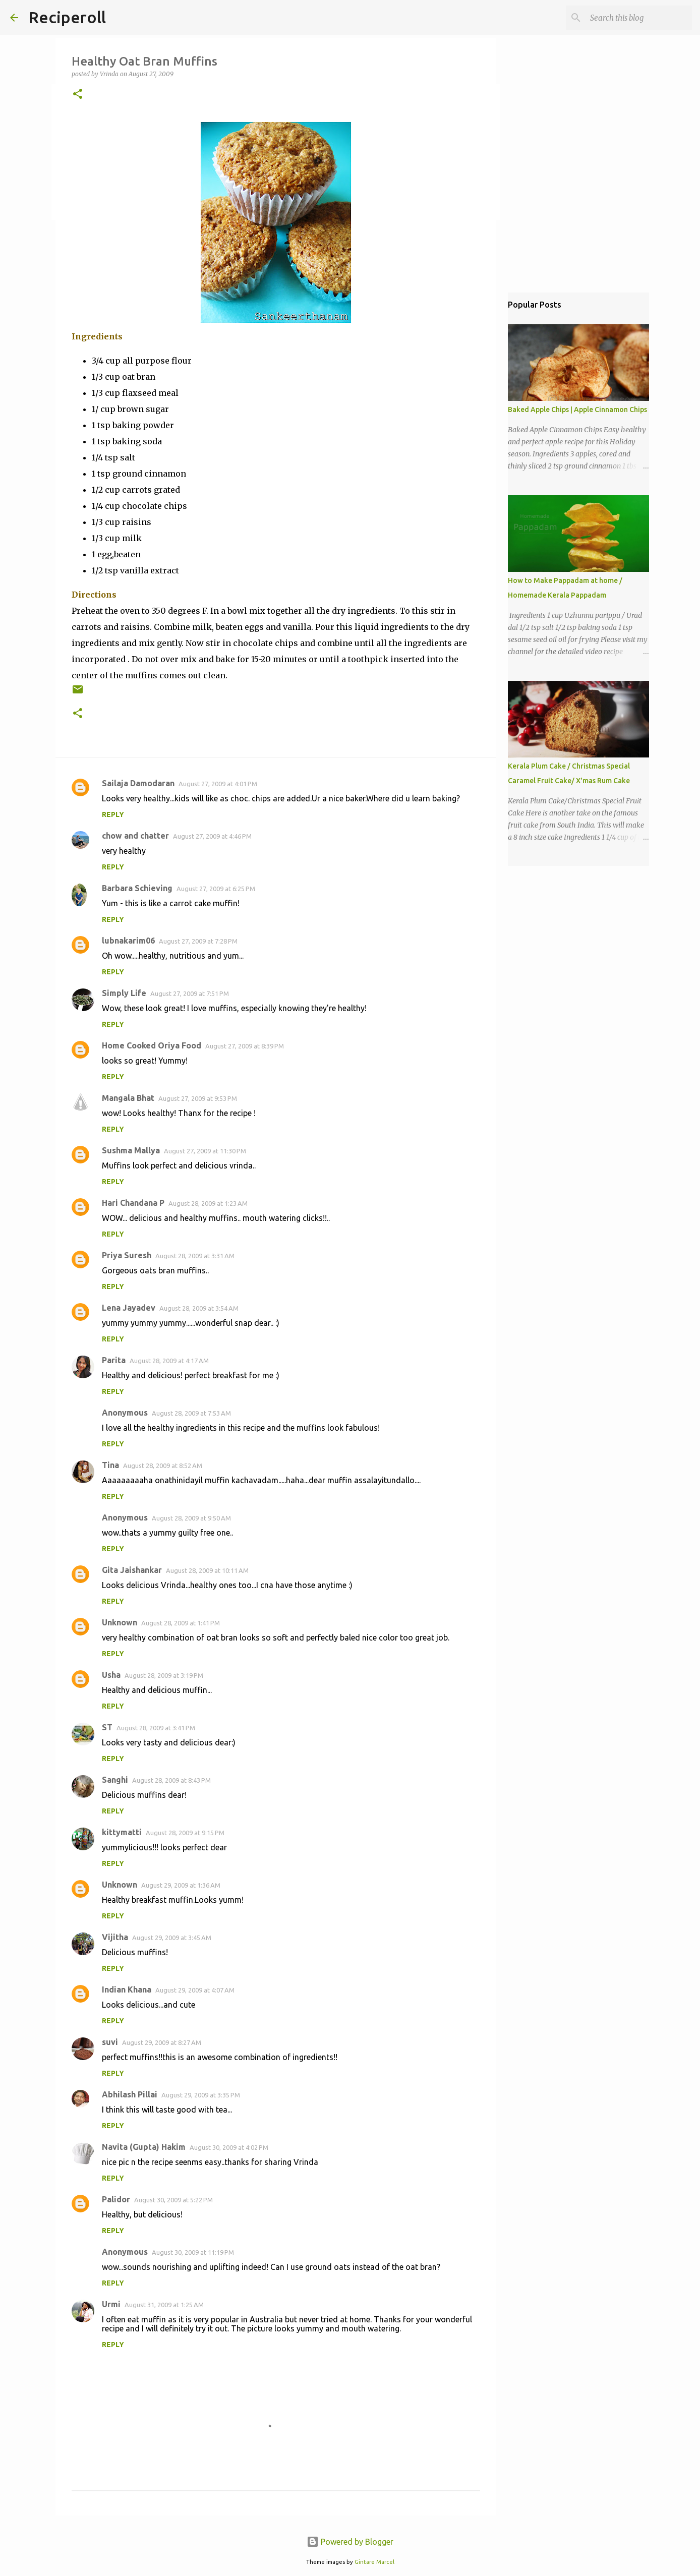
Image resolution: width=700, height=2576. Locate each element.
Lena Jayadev (128, 1307)
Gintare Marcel (374, 2562)
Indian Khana (126, 1989)
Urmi (111, 2304)
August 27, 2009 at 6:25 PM (216, 888)
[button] (78, 94)
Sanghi (115, 1779)
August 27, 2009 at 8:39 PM (244, 1045)
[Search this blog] (639, 18)
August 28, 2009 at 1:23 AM (208, 1203)
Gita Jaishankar (132, 1569)
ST (107, 1727)
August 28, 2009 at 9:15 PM (185, 1832)
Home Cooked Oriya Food (151, 1045)
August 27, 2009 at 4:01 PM (218, 783)
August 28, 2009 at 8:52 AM (162, 1465)
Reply (113, 814)
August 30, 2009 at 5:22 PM (173, 2199)
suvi (110, 2041)
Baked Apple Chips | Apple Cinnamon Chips (577, 409)
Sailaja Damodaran (138, 783)
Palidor (116, 2199)
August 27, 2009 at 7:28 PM (198, 941)
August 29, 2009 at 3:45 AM (171, 1937)
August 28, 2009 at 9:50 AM (191, 1517)
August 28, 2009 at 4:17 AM (169, 1360)
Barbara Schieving (137, 888)
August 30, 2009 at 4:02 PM (229, 2147)
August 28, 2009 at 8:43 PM (171, 1780)
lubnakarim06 (128, 940)
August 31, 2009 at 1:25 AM (164, 2304)
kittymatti (122, 1832)
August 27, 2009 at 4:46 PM (212, 836)
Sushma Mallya (131, 1150)
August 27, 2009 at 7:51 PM (189, 993)
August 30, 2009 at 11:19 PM (193, 2252)
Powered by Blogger (350, 2541)
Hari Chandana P (133, 1202)
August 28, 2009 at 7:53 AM (191, 1413)
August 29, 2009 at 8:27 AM (161, 2042)
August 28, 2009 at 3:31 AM (195, 1255)
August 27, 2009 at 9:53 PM (197, 1098)
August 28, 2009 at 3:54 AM (199, 1308)
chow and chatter (135, 835)
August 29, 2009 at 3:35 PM (200, 2094)
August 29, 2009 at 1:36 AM (180, 1885)
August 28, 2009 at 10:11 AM (207, 1570)
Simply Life (124, 993)
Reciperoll (67, 17)
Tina (110, 1465)
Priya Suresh (126, 1255)
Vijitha (115, 1937)
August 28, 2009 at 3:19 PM (164, 1675)
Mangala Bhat (128, 1097)
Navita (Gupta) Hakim (144, 2146)
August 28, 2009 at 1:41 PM (180, 1622)
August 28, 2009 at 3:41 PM (155, 1727)
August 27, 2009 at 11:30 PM (205, 1150)
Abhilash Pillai (129, 2094)
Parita (114, 1360)
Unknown (119, 1622)
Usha (111, 1674)
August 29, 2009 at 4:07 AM (195, 1990)
